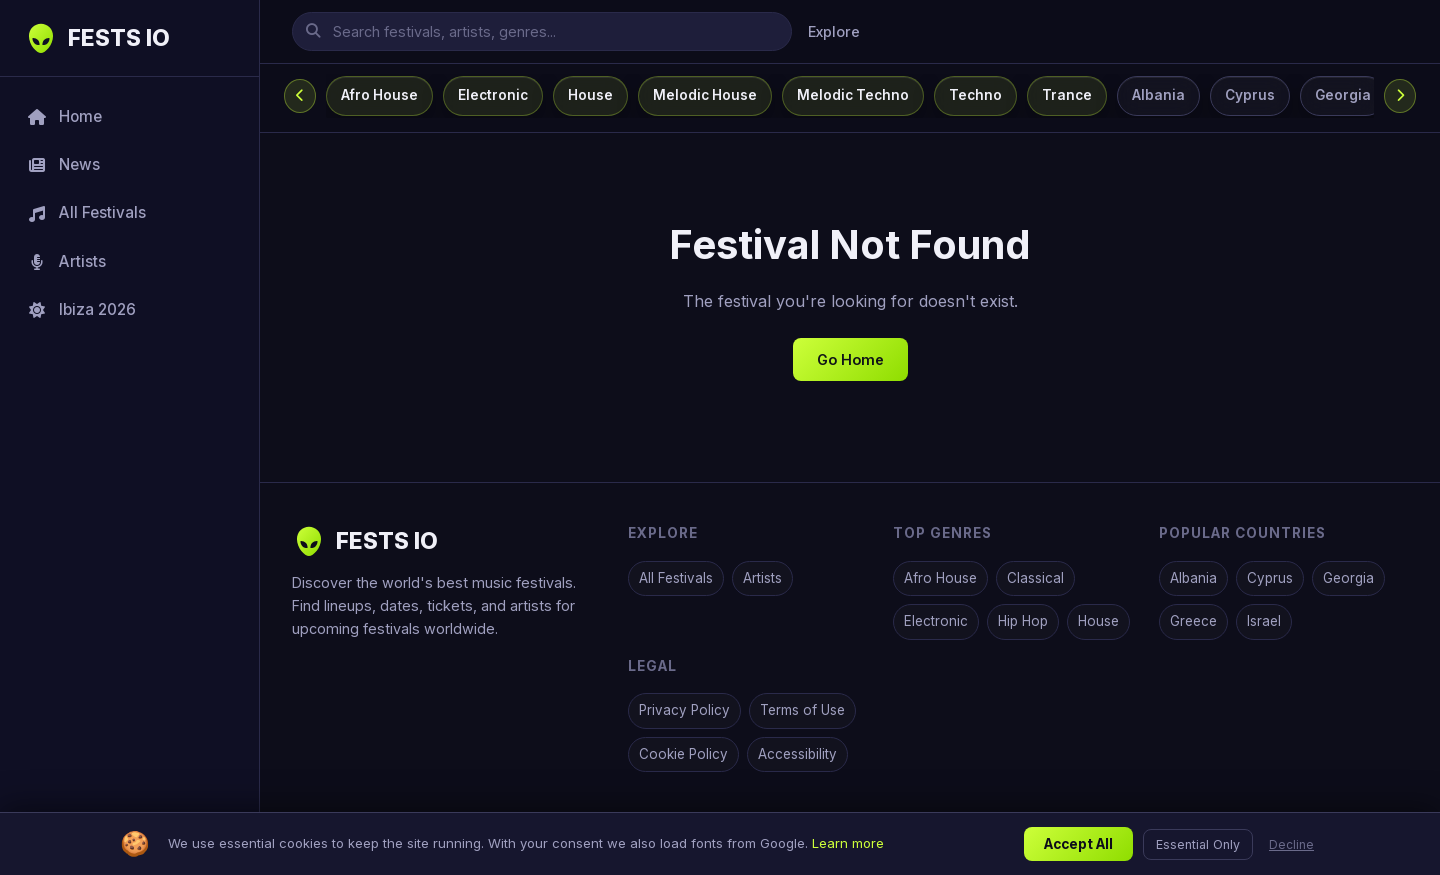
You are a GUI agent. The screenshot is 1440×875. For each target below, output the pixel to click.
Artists (762, 578)
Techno (975, 95)
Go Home (850, 359)
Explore (834, 31)
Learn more (848, 847)
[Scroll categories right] (1400, 96)
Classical (1035, 578)
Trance (1067, 95)
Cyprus (1250, 95)
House (590, 95)
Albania (1158, 95)
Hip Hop (1023, 621)
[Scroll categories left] (300, 96)
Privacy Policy (684, 710)
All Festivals (676, 578)
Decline (1291, 847)
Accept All (1078, 848)
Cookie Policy (683, 754)
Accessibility (797, 754)
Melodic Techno (853, 95)
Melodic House (705, 95)
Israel (1264, 621)
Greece (1193, 621)
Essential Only (1198, 847)
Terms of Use (802, 710)
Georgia (1343, 95)
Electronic (493, 95)
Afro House (379, 95)
